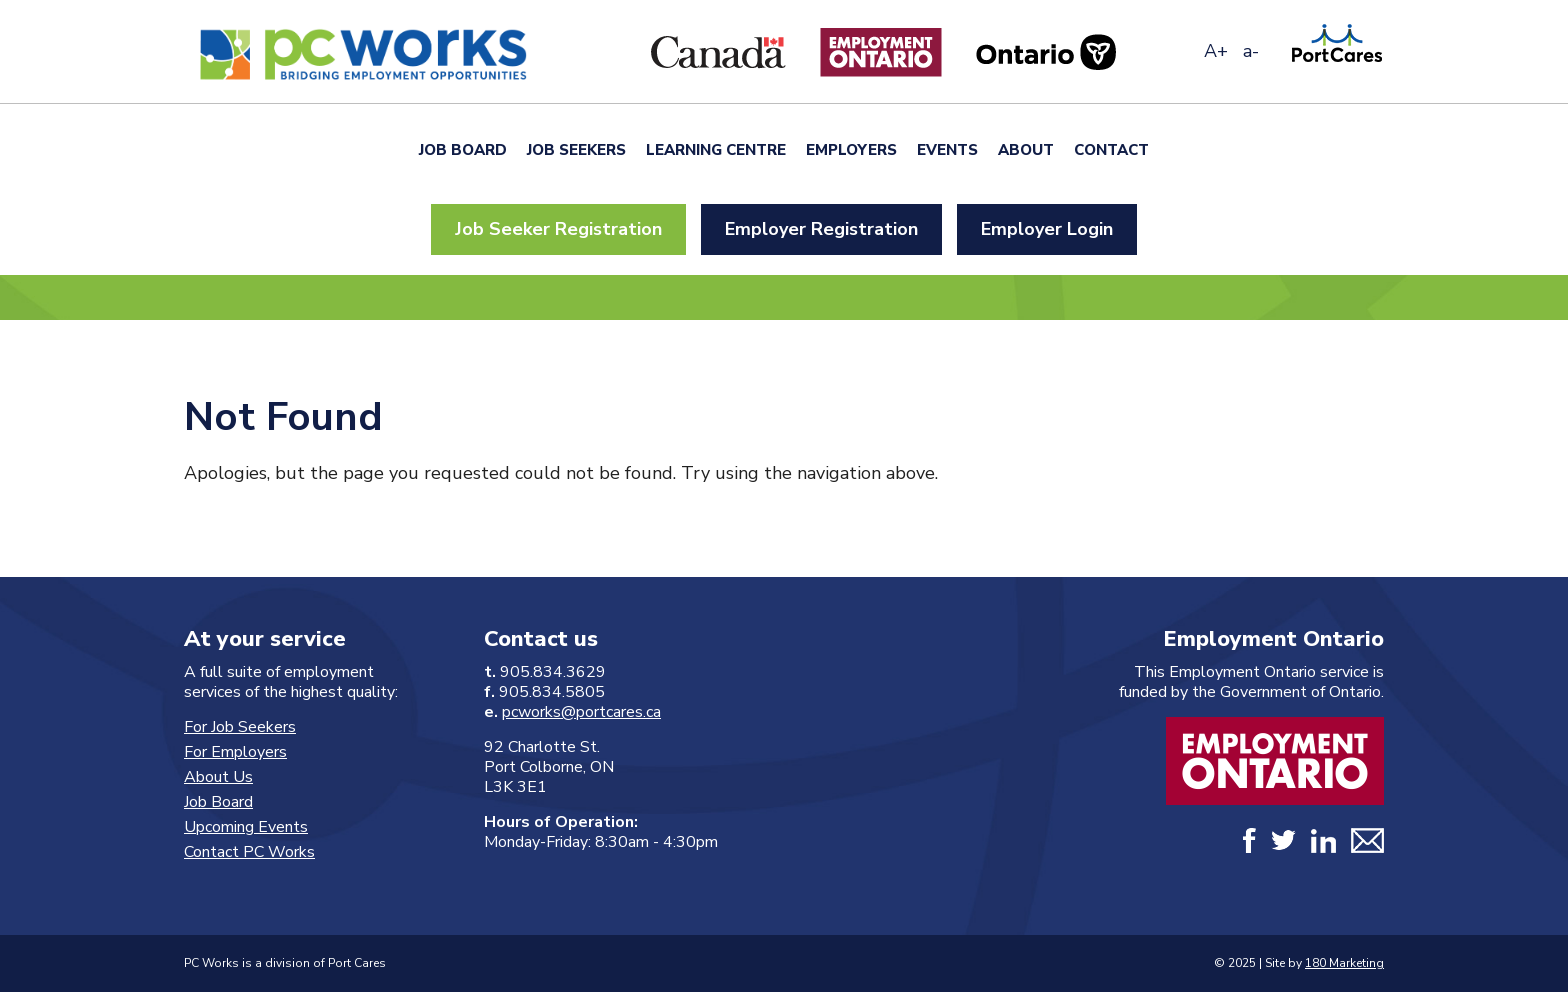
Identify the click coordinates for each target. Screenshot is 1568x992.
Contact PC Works (249, 852)
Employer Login (1047, 229)
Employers (851, 150)
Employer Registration (821, 229)
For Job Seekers (240, 727)
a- (1251, 51)
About (1026, 150)
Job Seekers (576, 150)
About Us (218, 777)
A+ (1216, 51)
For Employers (235, 752)
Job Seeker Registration (558, 229)
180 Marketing (1344, 963)
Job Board (463, 150)
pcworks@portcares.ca (581, 712)
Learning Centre (716, 150)
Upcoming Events (246, 827)
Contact (1111, 150)
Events (947, 150)
